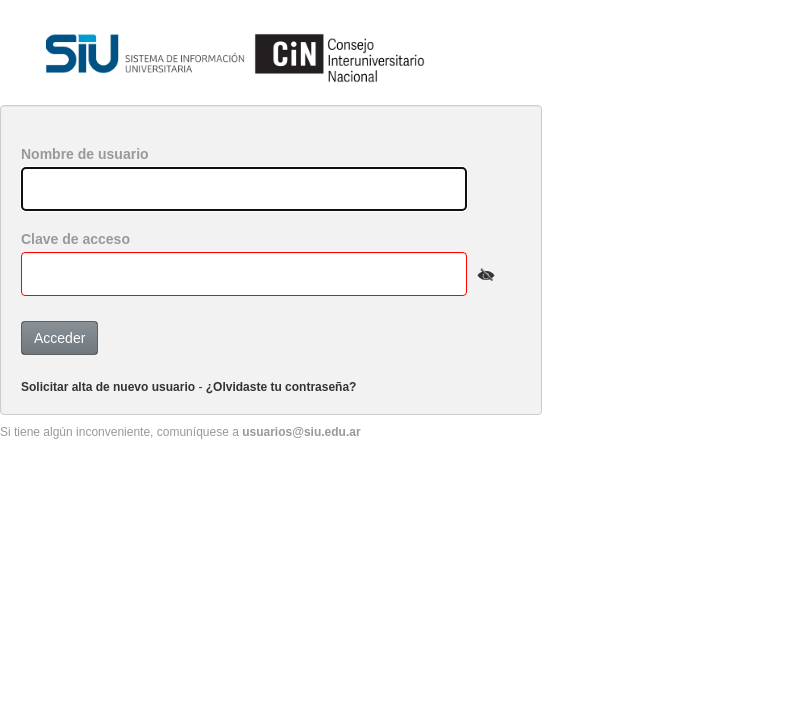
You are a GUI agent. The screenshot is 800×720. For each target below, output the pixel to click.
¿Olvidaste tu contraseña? (281, 387)
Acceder (59, 338)
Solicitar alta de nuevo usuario (108, 387)
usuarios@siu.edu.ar (301, 432)
